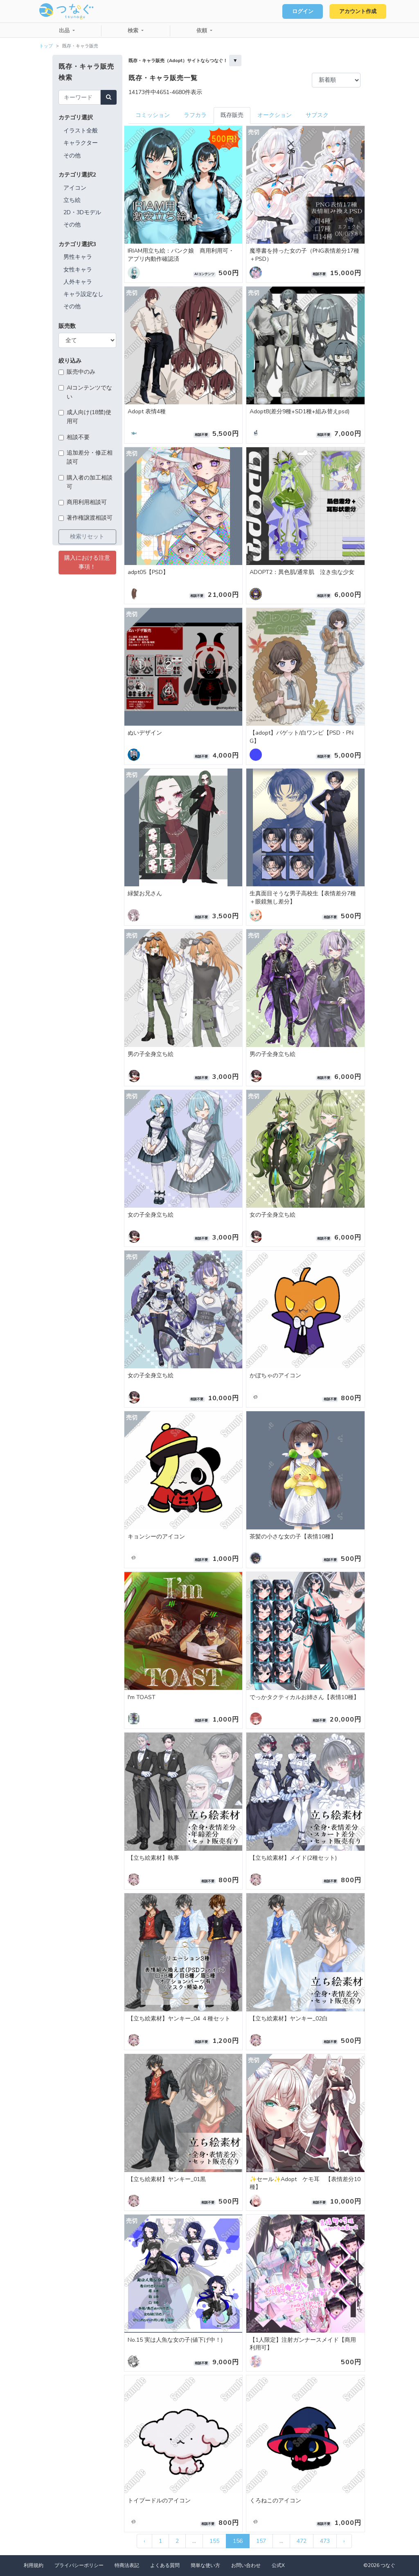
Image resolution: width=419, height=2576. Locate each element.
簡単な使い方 (205, 2565)
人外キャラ (77, 282)
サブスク (317, 115)
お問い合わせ (246, 2565)
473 (325, 2541)
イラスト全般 (80, 131)
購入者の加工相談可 (90, 482)
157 (261, 2541)
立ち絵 (72, 200)
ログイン (302, 11)
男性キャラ (77, 257)
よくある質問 (165, 2565)
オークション (274, 115)
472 (301, 2541)
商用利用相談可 (87, 502)
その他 (72, 155)
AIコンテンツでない (89, 392)
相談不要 (78, 437)
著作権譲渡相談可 (90, 518)
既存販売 (232, 115)
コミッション (152, 115)
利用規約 (33, 2565)
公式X (278, 2565)
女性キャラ (77, 270)
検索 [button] (134, 30)
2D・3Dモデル (82, 212)
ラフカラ (195, 115)
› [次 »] (344, 2541)
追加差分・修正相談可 (90, 457)
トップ (46, 46)
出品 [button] (65, 30)
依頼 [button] (202, 30)
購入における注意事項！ (87, 562)
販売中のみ (81, 372)
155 (214, 2541)
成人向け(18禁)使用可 (89, 416)
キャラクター (80, 143)
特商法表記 (127, 2565)
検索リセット (87, 536)
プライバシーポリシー (79, 2565)
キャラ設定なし (83, 294)
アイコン (74, 188)
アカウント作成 (357, 11)
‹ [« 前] (144, 2541)
